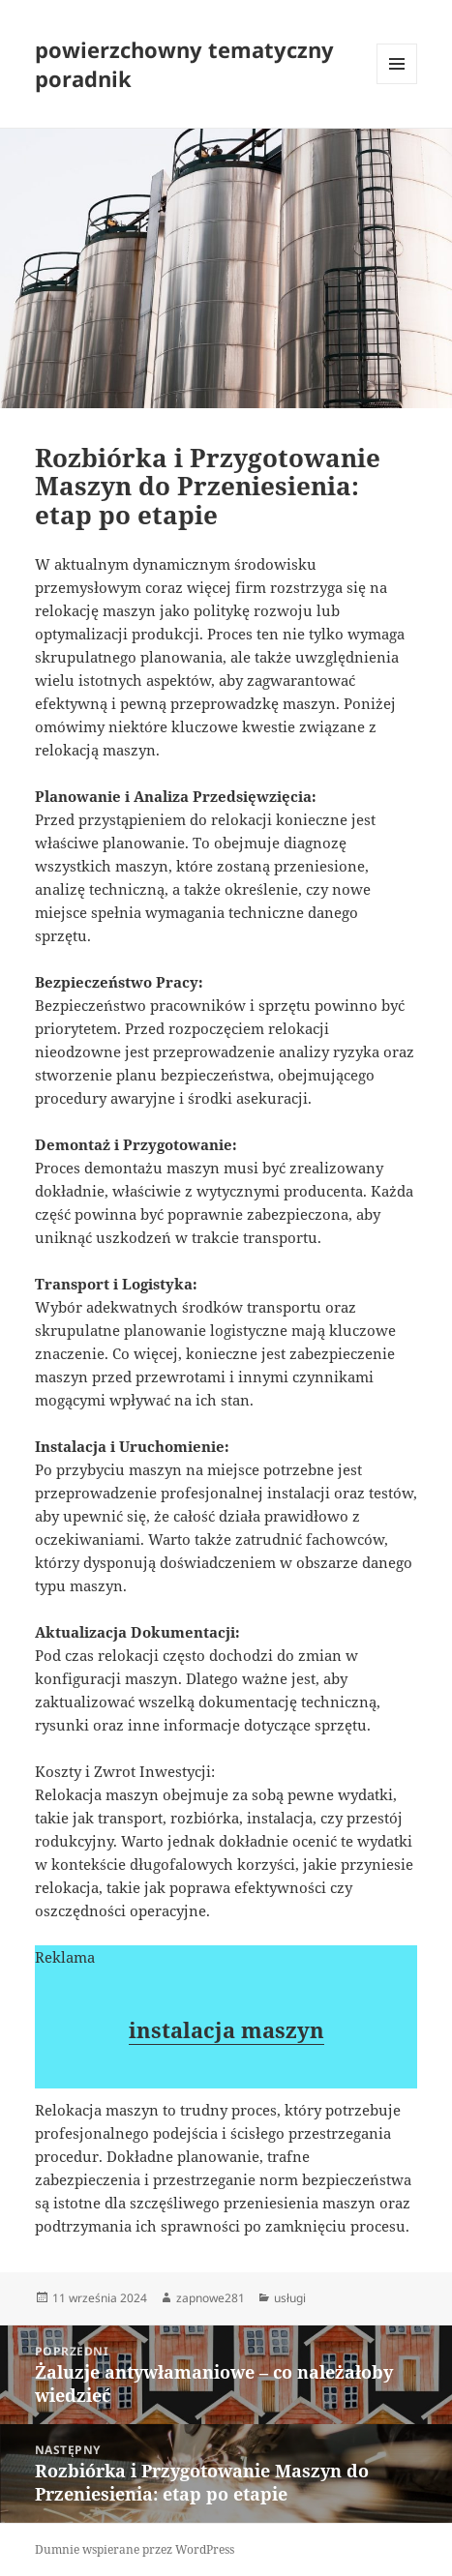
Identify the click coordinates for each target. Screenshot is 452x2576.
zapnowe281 (210, 2298)
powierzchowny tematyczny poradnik (184, 64)
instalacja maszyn (226, 2029)
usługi (290, 2298)
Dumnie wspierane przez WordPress (134, 2549)
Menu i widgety (397, 83)
